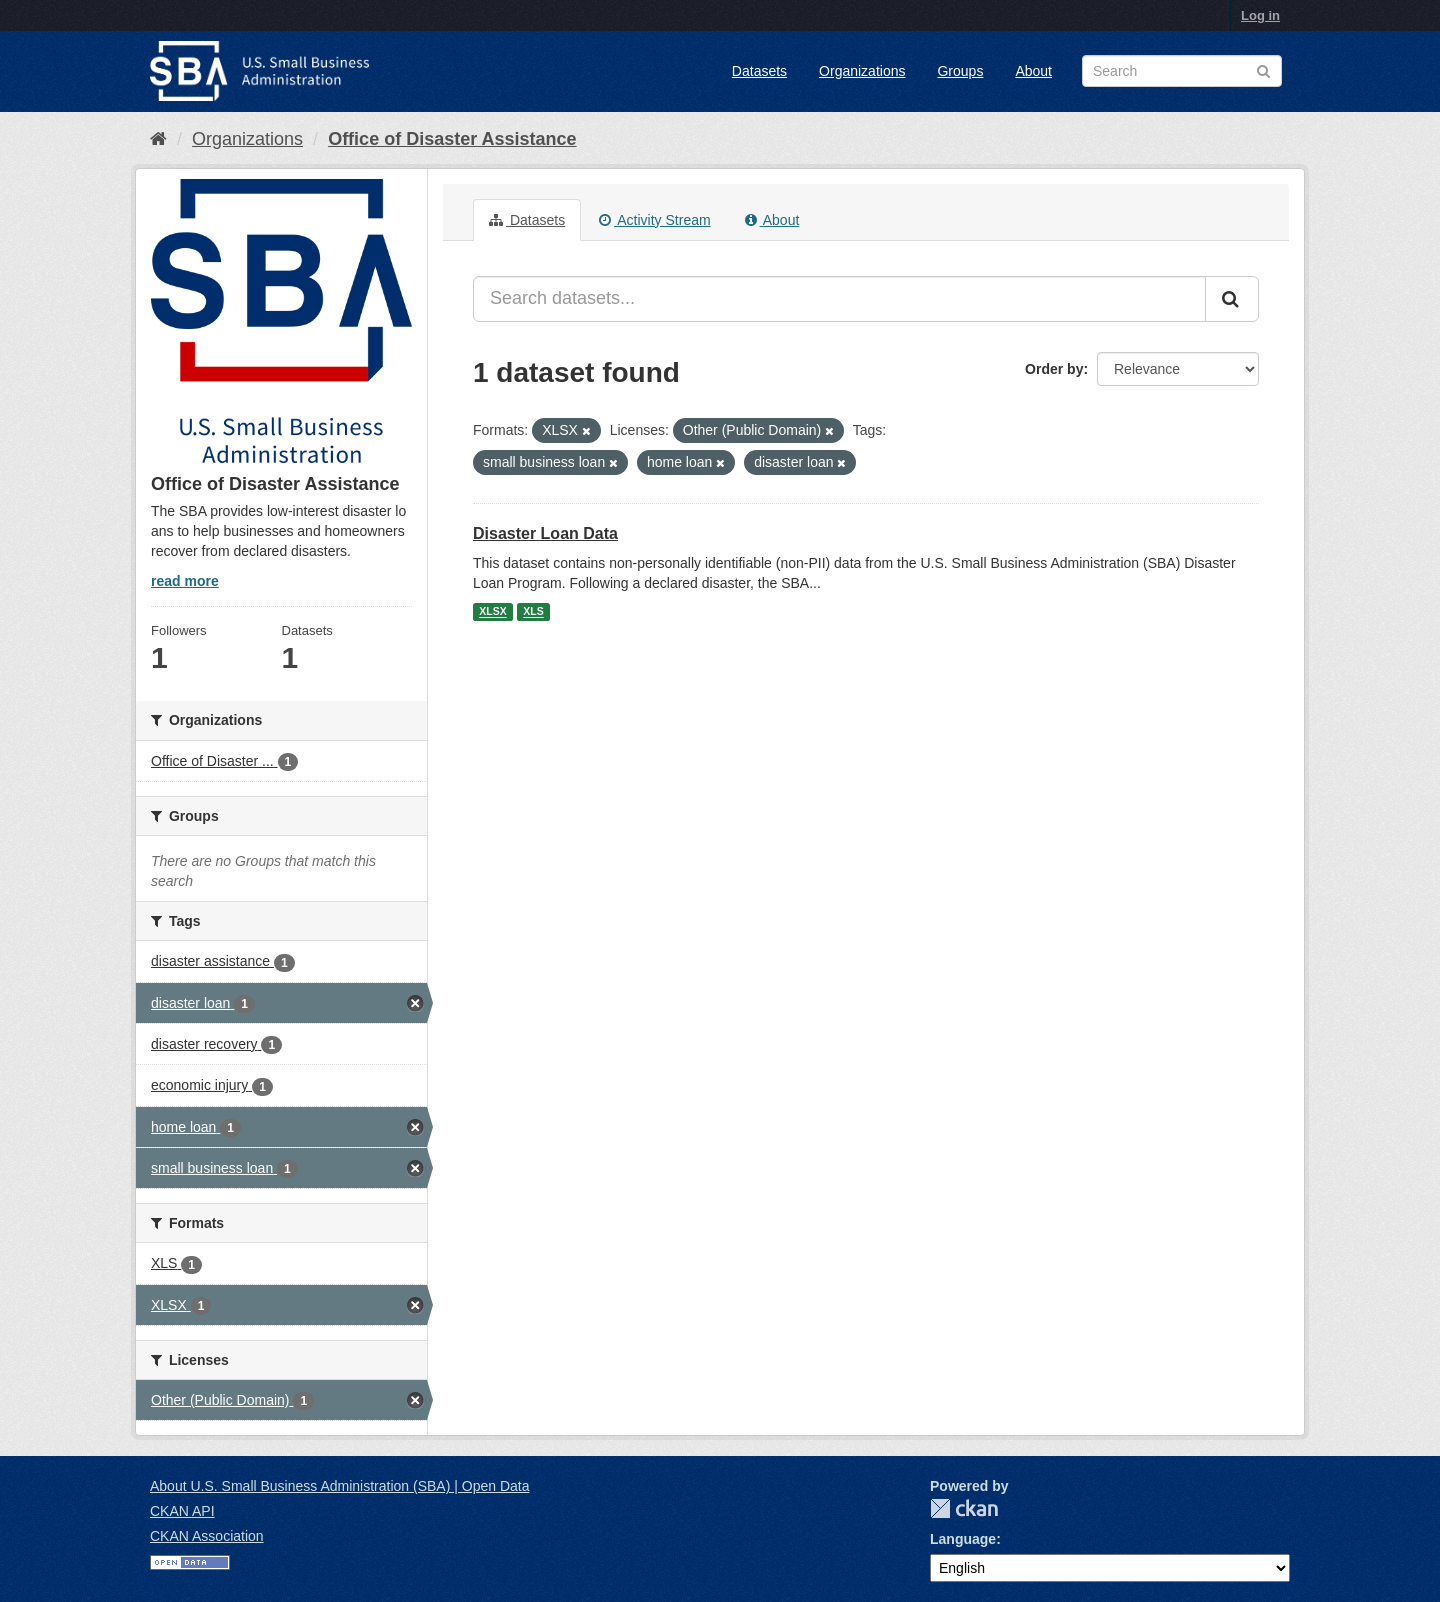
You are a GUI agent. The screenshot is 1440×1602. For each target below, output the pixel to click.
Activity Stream (654, 220)
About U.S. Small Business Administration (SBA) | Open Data (339, 1486)
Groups (960, 71)
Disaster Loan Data (545, 533)
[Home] (158, 139)
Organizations (862, 71)
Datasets (759, 71)
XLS (533, 612)
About (1033, 71)
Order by (1054, 369)
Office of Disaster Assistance (452, 139)
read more (185, 581)
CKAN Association (207, 1536)
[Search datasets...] (839, 299)
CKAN (964, 1508)
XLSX (492, 612)
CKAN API (182, 1511)
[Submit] (1232, 299)
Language (963, 1539)
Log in (1260, 15)
